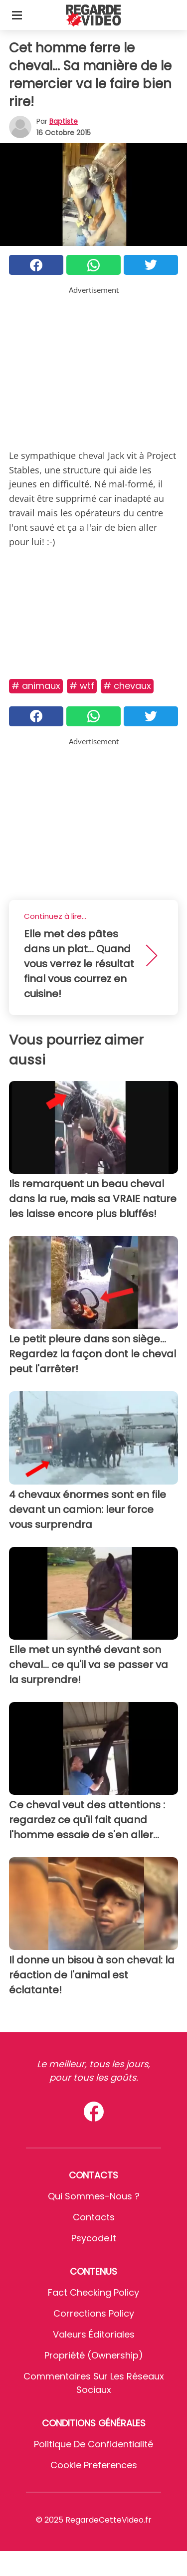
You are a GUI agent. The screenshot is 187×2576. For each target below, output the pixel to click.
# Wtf (81, 685)
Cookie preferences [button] (93, 2465)
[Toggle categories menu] (17, 15)
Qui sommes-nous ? (94, 2196)
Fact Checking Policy (93, 2292)
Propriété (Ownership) (93, 2355)
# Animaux (35, 685)
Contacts (94, 2217)
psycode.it (93, 2238)
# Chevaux (127, 685)
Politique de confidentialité (93, 2444)
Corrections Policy (93, 2313)
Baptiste (63, 121)
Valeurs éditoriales (94, 2334)
